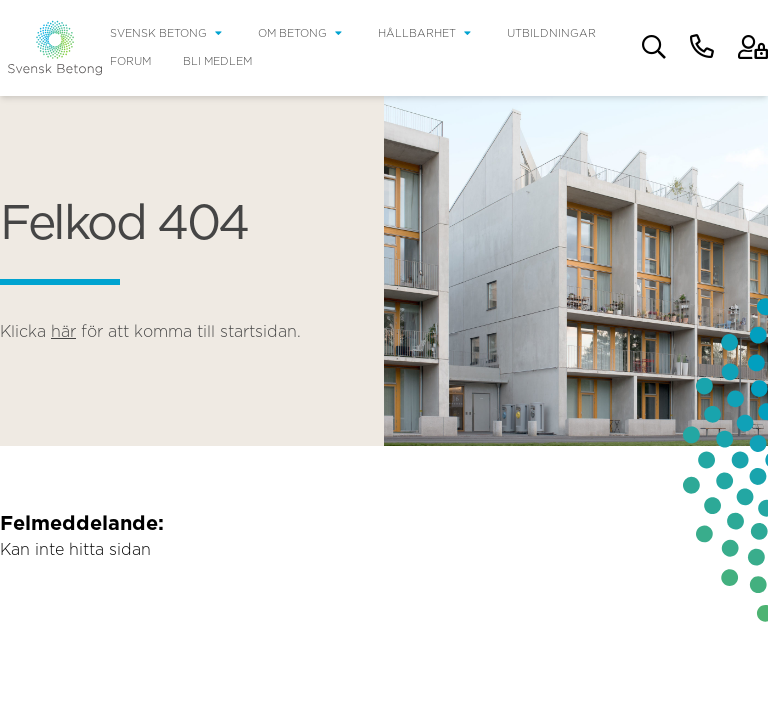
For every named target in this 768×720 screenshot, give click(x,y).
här (63, 332)
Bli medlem (217, 61)
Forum (130, 61)
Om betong (292, 33)
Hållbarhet (417, 33)
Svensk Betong (158, 33)
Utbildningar (551, 33)
